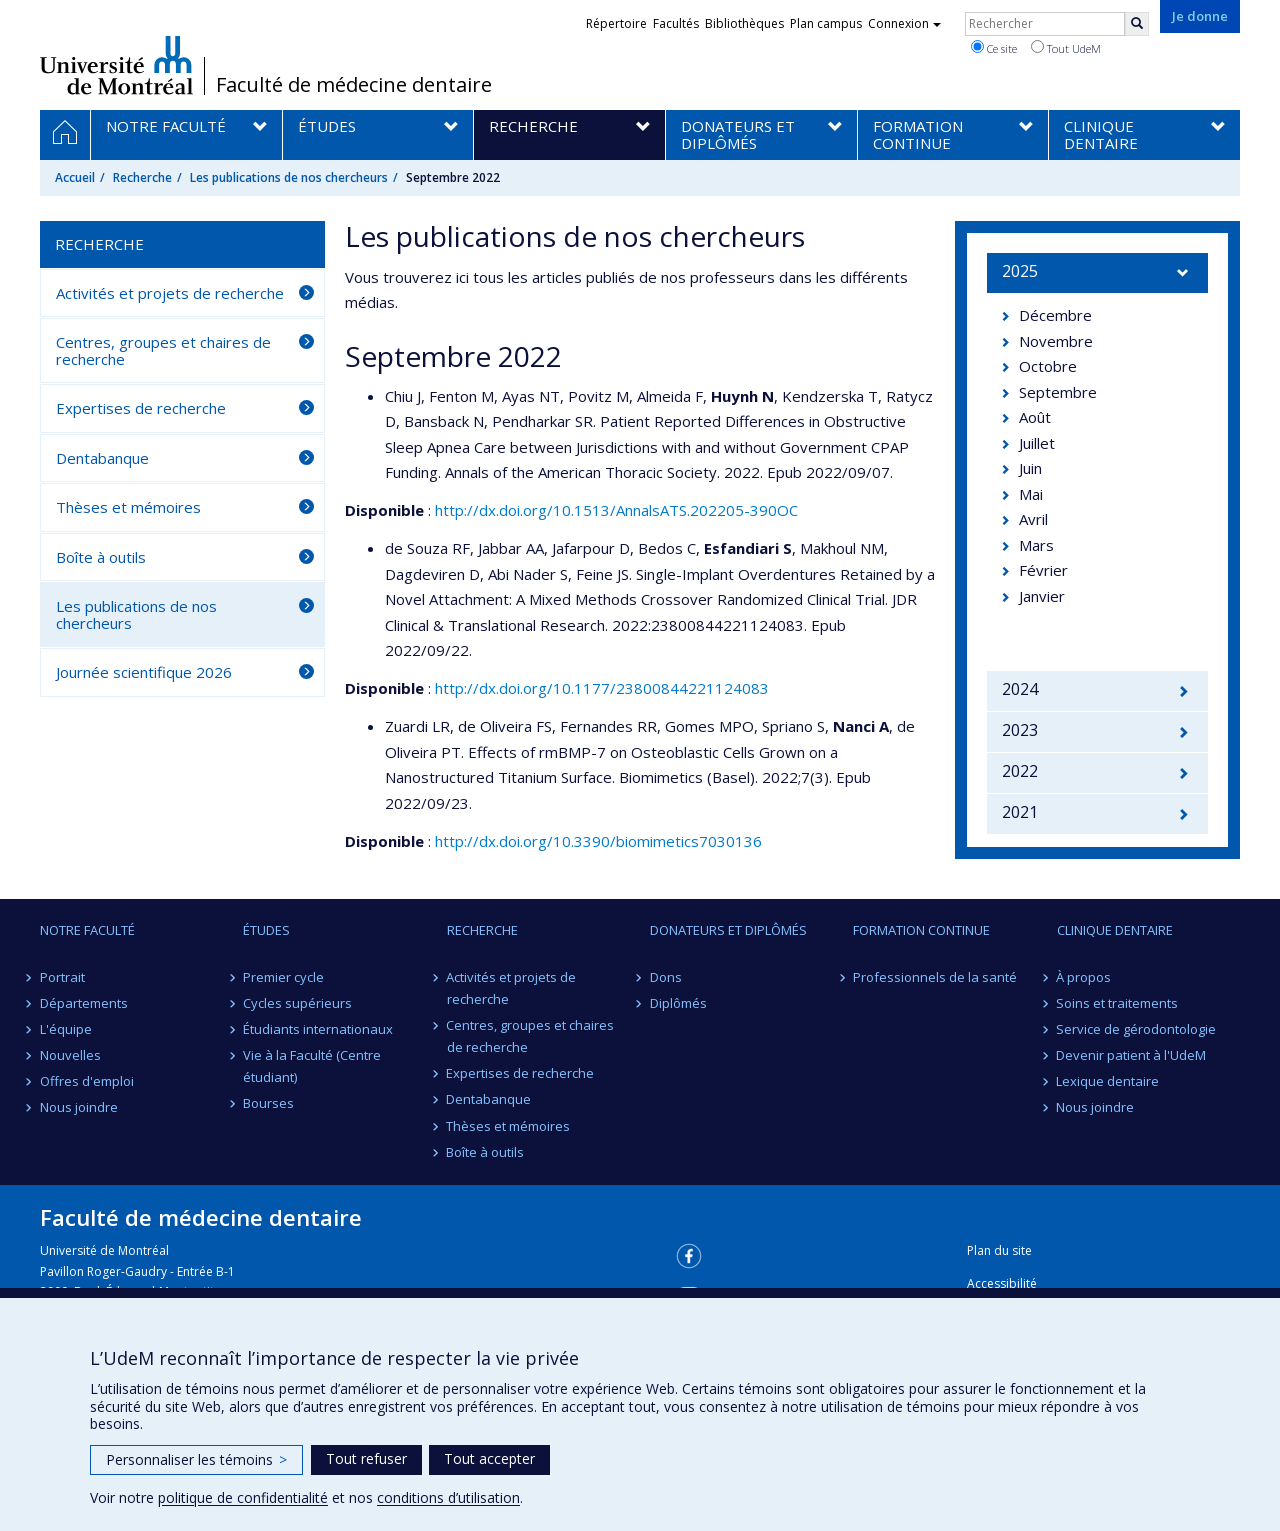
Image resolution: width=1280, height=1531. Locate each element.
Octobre (1048, 366)
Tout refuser (366, 1458)
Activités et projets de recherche (170, 293)
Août (1035, 417)
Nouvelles (70, 1055)
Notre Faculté (87, 930)
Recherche (142, 177)
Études (266, 930)
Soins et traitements (1118, 1003)
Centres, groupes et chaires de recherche (163, 350)
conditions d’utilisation (448, 1497)
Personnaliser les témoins (196, 1459)
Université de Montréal (116, 65)
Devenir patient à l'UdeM (1132, 1055)
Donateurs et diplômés (728, 930)
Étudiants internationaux (318, 1029)
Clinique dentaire (1115, 930)
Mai (1031, 494)
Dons (666, 977)
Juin (1030, 468)
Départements (84, 1003)
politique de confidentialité (243, 1497)
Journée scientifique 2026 (144, 672)
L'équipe (66, 1029)
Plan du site (999, 1250)
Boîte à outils (101, 557)
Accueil (75, 177)
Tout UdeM (1066, 48)
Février (1043, 570)
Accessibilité (1002, 1283)
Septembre (1058, 392)
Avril (1033, 519)
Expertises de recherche (141, 408)
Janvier (1042, 596)
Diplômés (678, 1003)
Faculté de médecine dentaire (354, 85)
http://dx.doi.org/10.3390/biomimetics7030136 (598, 841)
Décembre (1055, 315)
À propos (1084, 977)
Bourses (268, 1103)
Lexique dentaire (1108, 1081)
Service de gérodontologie (1137, 1029)
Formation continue (921, 930)
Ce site (994, 48)
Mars (1036, 545)
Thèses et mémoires (128, 507)
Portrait (62, 977)
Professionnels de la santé (935, 977)
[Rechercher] (1137, 24)
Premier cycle (283, 977)
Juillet (1037, 443)
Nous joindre (79, 1107)
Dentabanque (102, 458)
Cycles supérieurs (297, 1003)
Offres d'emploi (87, 1081)
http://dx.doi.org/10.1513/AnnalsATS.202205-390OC (616, 510)
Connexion (904, 23)
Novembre (1056, 341)
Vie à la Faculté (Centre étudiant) (312, 1066)
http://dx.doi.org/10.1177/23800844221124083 (602, 688)
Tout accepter (489, 1458)
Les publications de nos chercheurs (289, 177)
